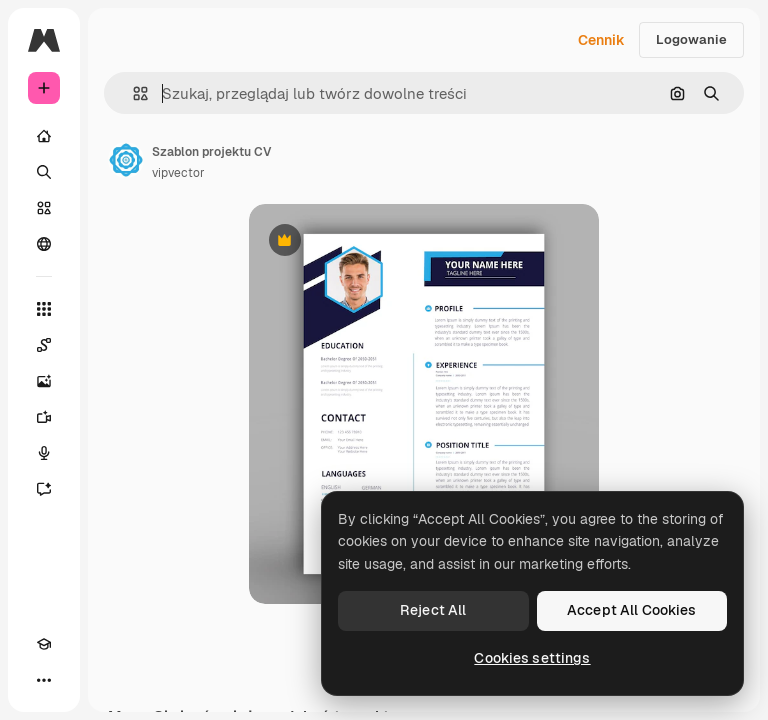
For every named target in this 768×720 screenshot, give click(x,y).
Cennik (601, 40)
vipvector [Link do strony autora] (178, 173)
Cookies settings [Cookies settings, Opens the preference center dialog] (532, 658)
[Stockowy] (44, 208)
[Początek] (44, 136)
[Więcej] (44, 680)
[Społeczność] (44, 244)
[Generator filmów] (44, 417)
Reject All (433, 610)
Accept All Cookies (632, 610)
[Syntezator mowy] (44, 453)
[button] (132, 93)
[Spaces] (44, 345)
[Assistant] (44, 489)
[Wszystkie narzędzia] (44, 309)
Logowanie (691, 39)
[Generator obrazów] (44, 381)
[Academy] (44, 644)
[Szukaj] (44, 172)
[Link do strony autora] (126, 160)
